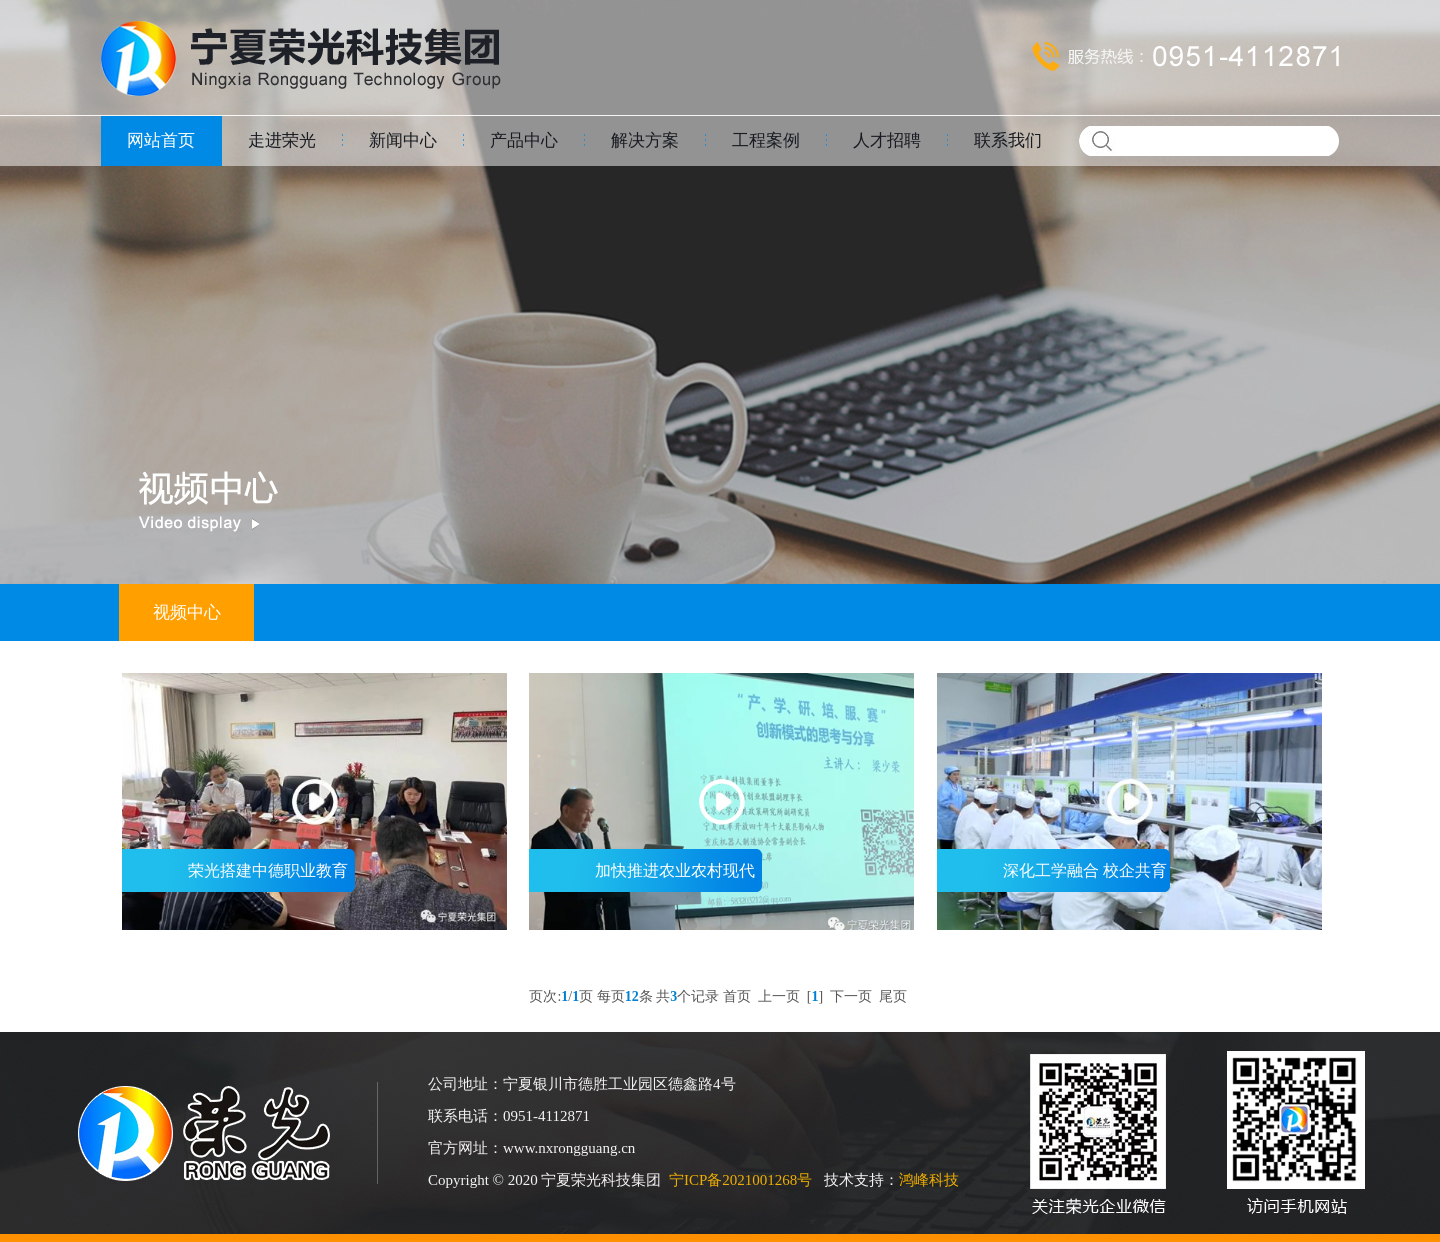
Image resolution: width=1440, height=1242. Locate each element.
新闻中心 (403, 140)
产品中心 (524, 140)
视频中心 (187, 612)
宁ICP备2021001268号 (740, 1180)
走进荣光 (282, 140)
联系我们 (1008, 140)
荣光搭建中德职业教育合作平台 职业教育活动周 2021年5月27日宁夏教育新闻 (238, 877)
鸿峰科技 (929, 1180)
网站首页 (161, 140)
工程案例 (766, 140)
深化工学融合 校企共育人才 (1052, 877)
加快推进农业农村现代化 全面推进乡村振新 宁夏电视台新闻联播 (645, 877)
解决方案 (645, 140)
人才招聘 (887, 140)
